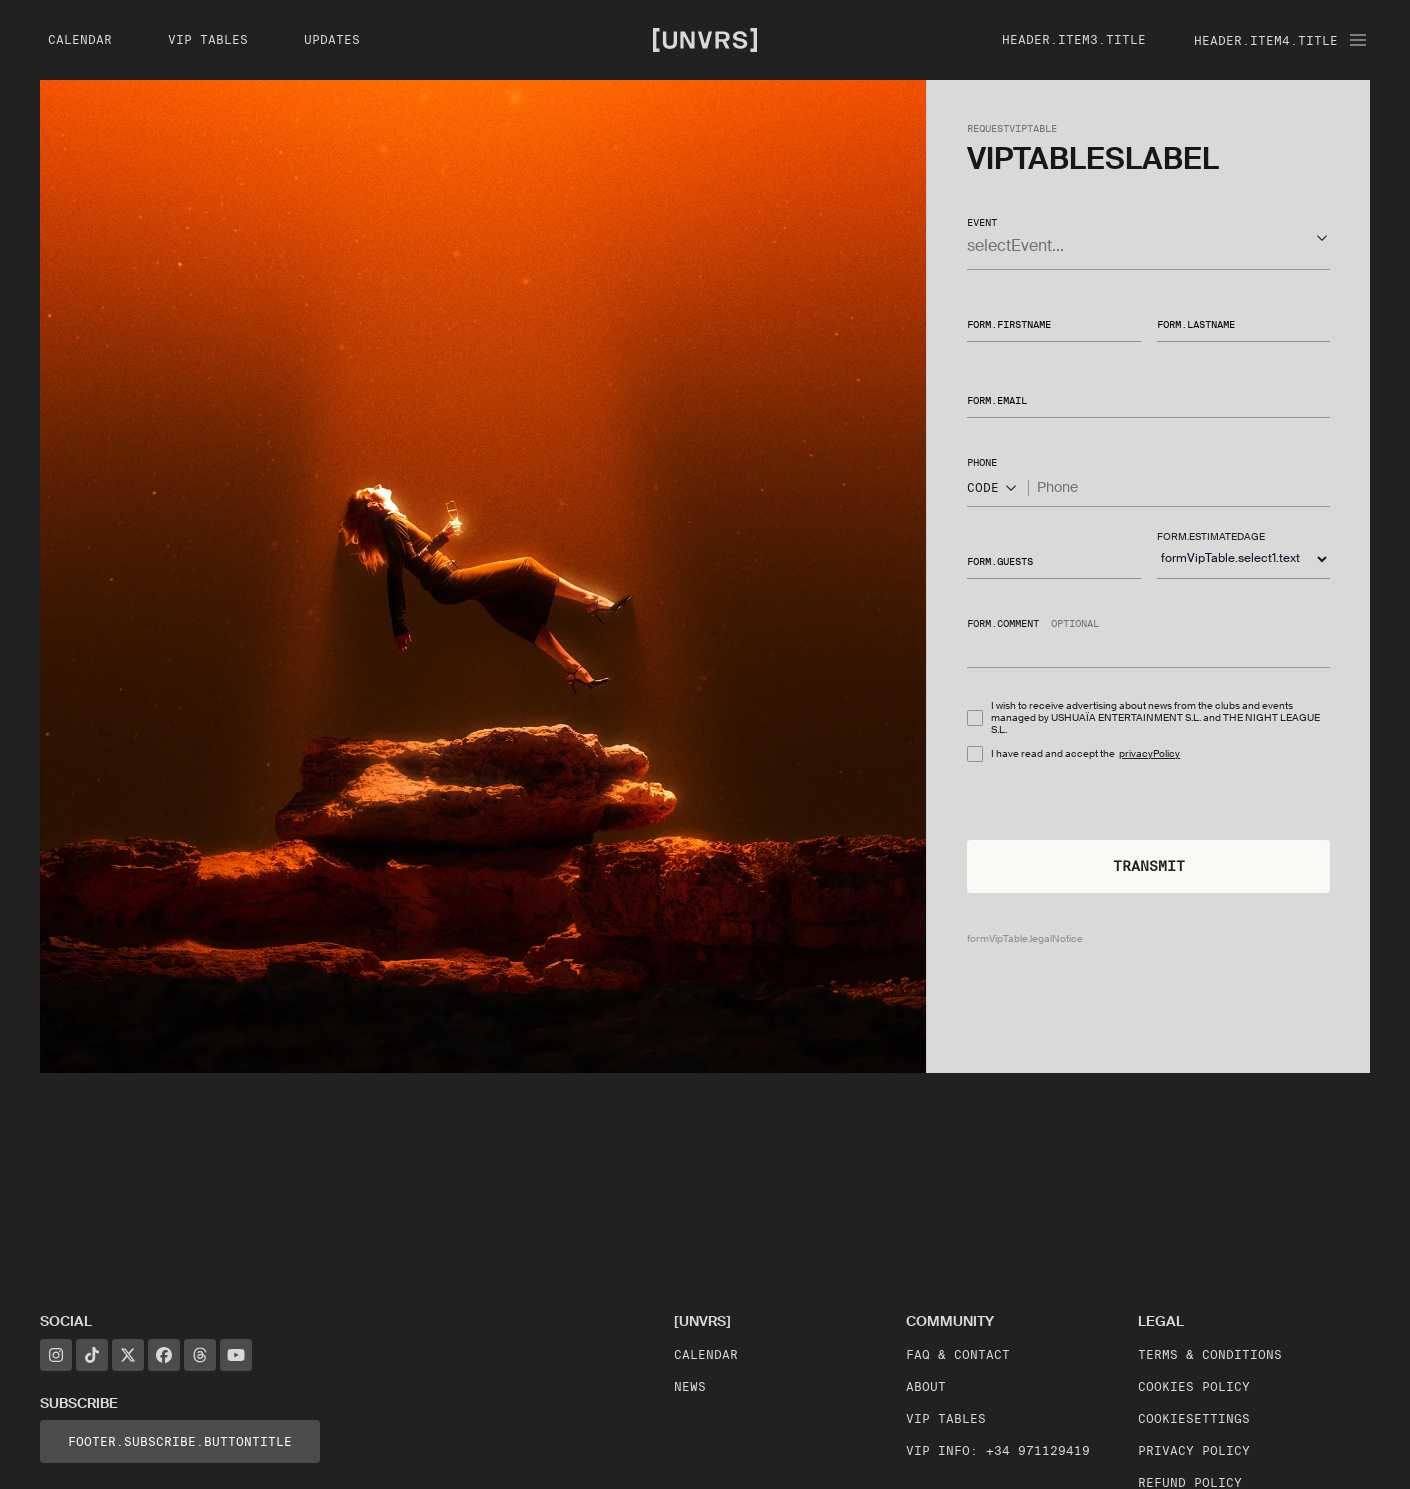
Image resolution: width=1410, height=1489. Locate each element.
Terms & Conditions (1210, 1354)
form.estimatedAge (1211, 536)
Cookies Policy (1194, 1386)
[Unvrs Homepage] (705, 39)
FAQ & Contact (958, 1354)
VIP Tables (946, 1418)
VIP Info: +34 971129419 (998, 1450)
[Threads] (200, 1355)
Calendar (706, 1354)
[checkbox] (975, 718)
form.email (997, 400)
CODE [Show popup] (993, 488)
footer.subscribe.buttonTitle (180, 1441)
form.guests (1000, 560)
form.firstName (1009, 324)
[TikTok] (92, 1355)
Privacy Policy (1194, 1450)
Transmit (1149, 866)
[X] (128, 1355)
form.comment (1003, 623)
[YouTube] (236, 1355)
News (690, 1386)
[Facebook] (164, 1355)
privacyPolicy (1149, 753)
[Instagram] (56, 1355)
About (926, 1386)
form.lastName (1196, 324)
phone (982, 462)
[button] (1148, 238)
